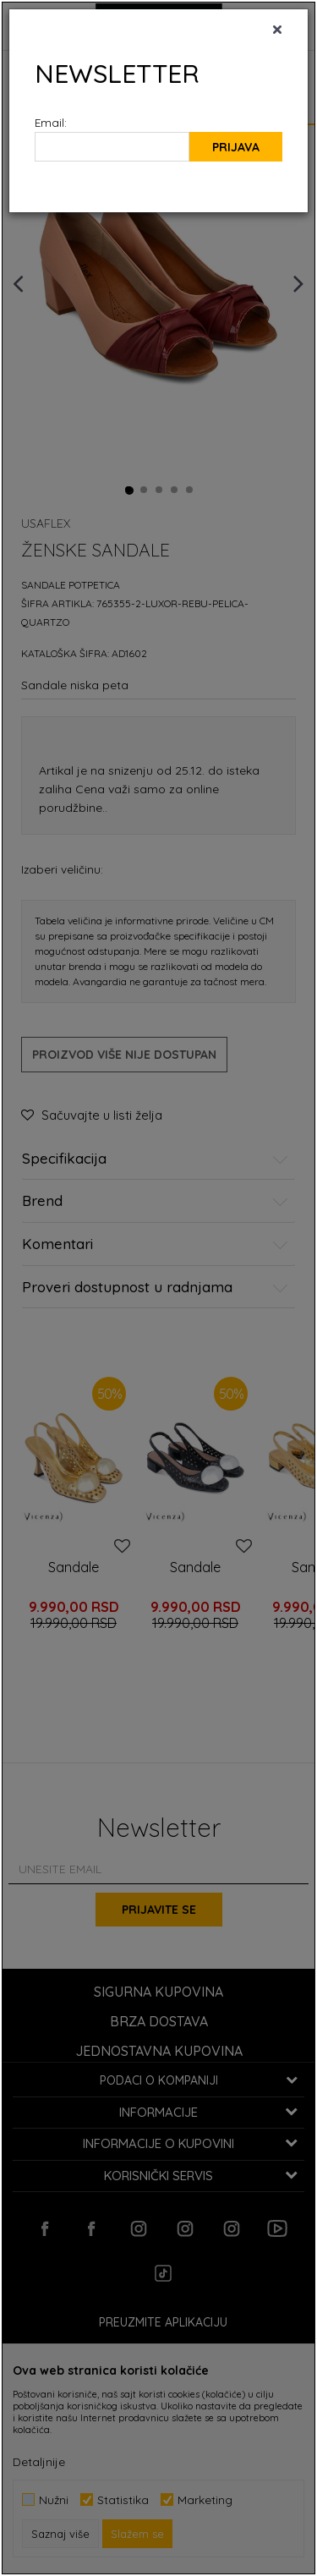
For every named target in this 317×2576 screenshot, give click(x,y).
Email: (51, 122)
